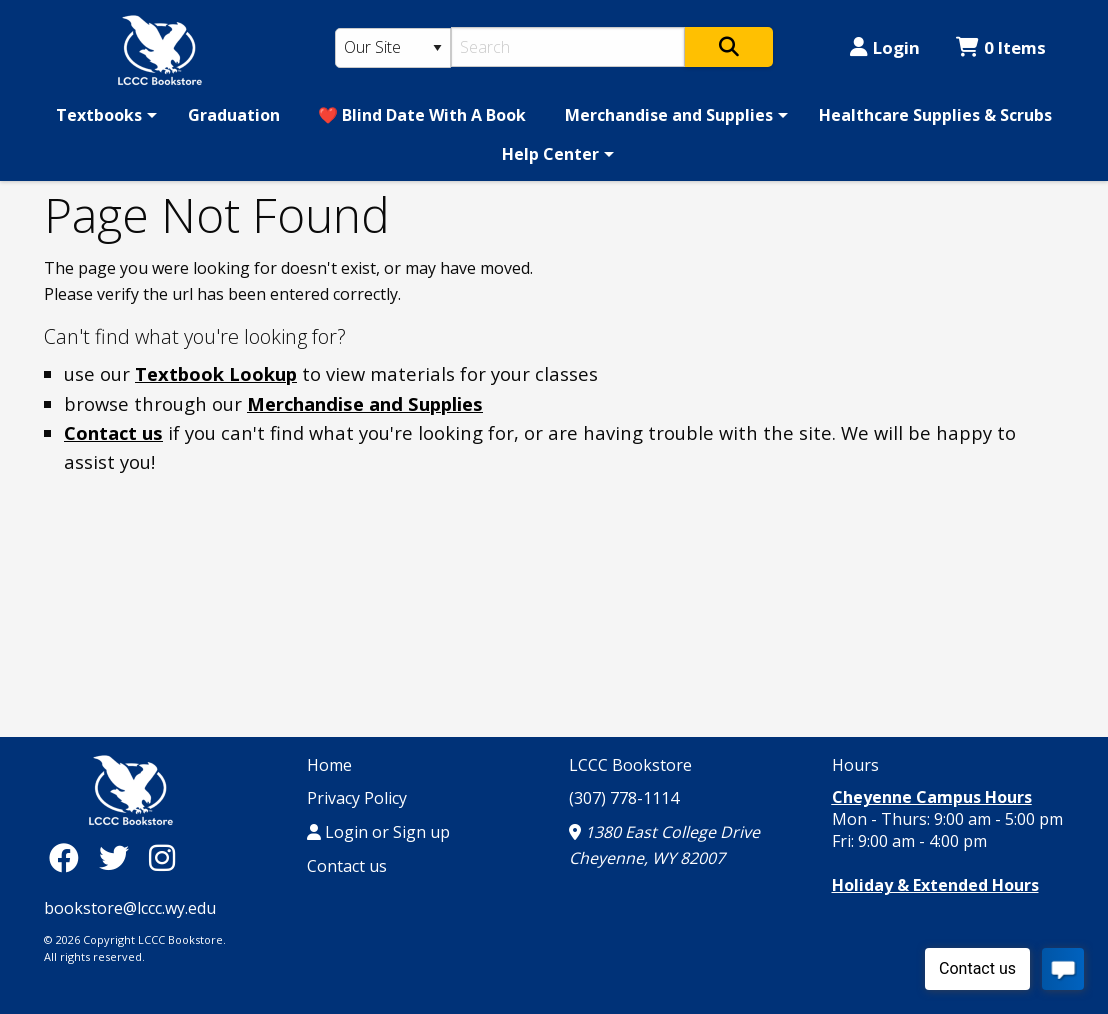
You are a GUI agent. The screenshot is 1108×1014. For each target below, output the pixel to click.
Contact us (113, 432)
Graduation (234, 115)
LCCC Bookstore (630, 765)
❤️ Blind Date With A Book (422, 115)
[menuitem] (103, 115)
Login (885, 47)
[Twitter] (119, 857)
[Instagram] (162, 857)
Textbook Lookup (216, 373)
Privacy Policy (357, 798)
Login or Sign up (378, 832)
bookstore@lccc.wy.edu (130, 908)
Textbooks (99, 115)
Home (329, 765)
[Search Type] (393, 48)
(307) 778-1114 (624, 798)
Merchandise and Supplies (669, 115)
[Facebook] (69, 857)
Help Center (550, 154)
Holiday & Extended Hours (935, 885)
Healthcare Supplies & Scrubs (935, 115)
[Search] (568, 47)
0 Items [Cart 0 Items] (1001, 47)
